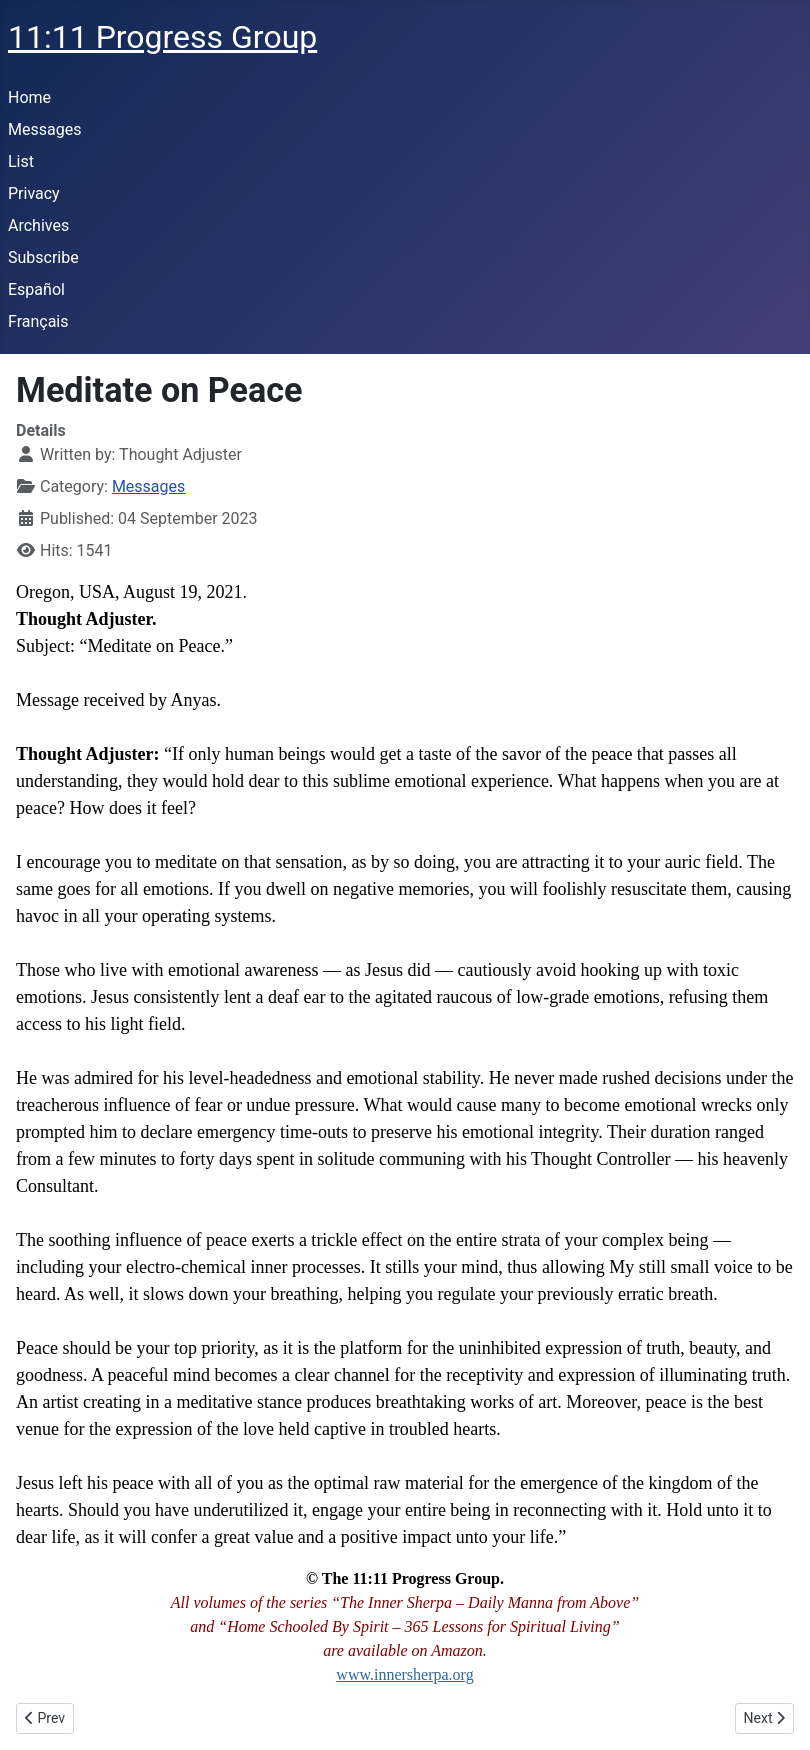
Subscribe (43, 257)
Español (36, 289)
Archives (38, 225)
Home (29, 97)
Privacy (34, 193)
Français (38, 321)
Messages (44, 129)
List (21, 161)
